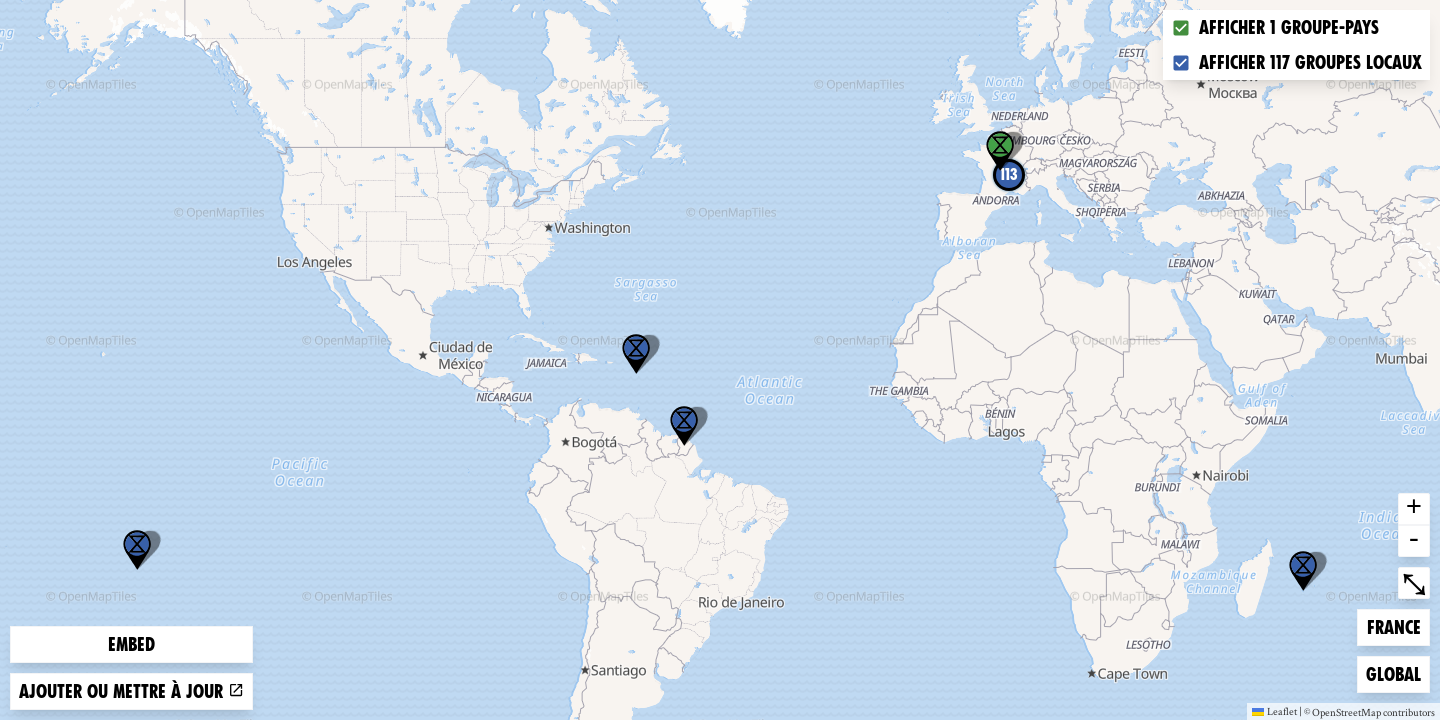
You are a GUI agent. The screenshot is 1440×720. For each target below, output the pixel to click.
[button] (1303, 571)
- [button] (1414, 541)
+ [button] (1414, 509)
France (1398, 625)
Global (1397, 672)
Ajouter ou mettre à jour (131, 691)
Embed (131, 644)
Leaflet (1274, 711)
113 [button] (1009, 174)
